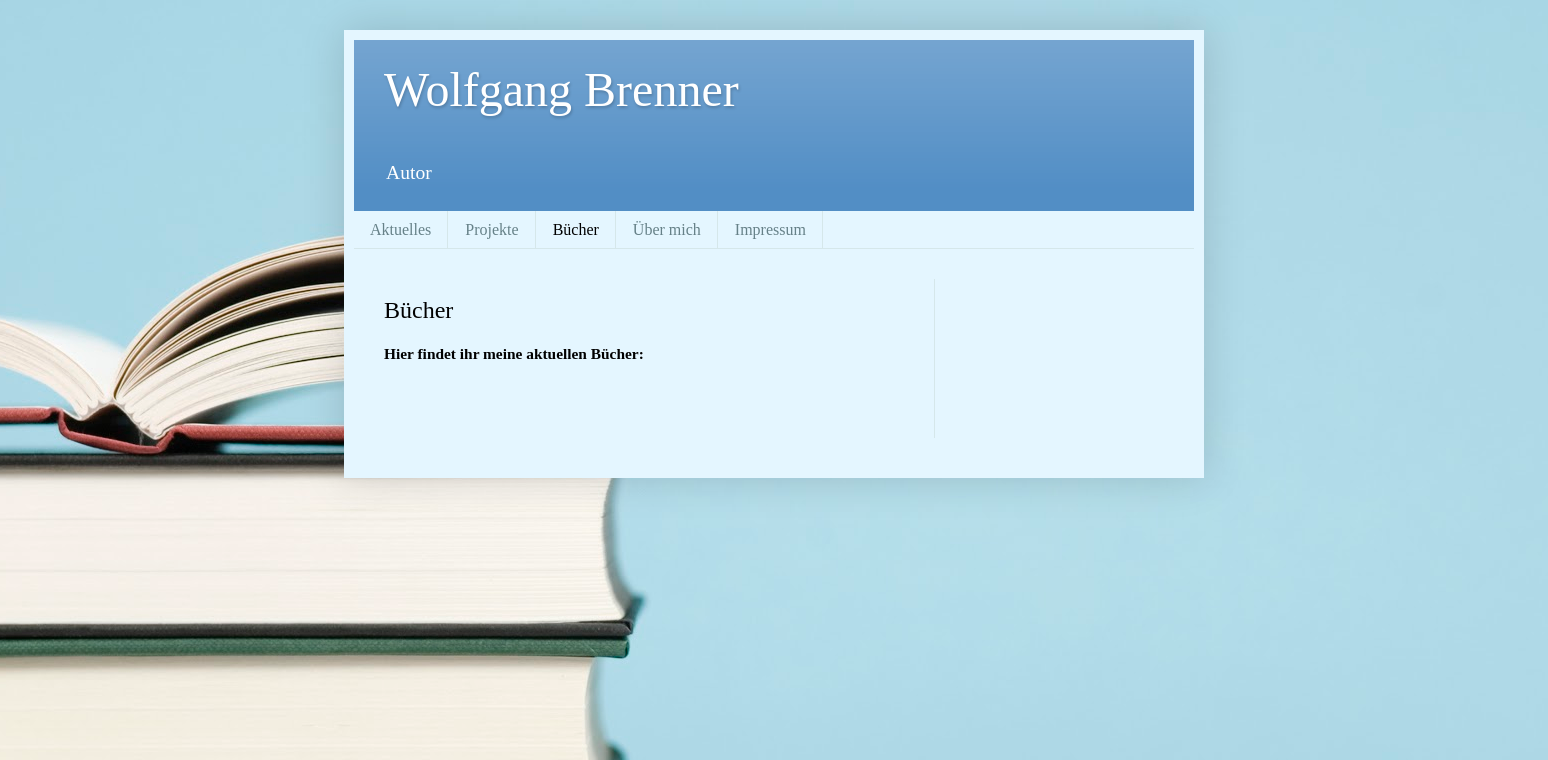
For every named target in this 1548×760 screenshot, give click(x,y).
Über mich (667, 229)
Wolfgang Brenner (561, 89)
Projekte (491, 229)
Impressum (770, 229)
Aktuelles (400, 229)
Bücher (576, 229)
